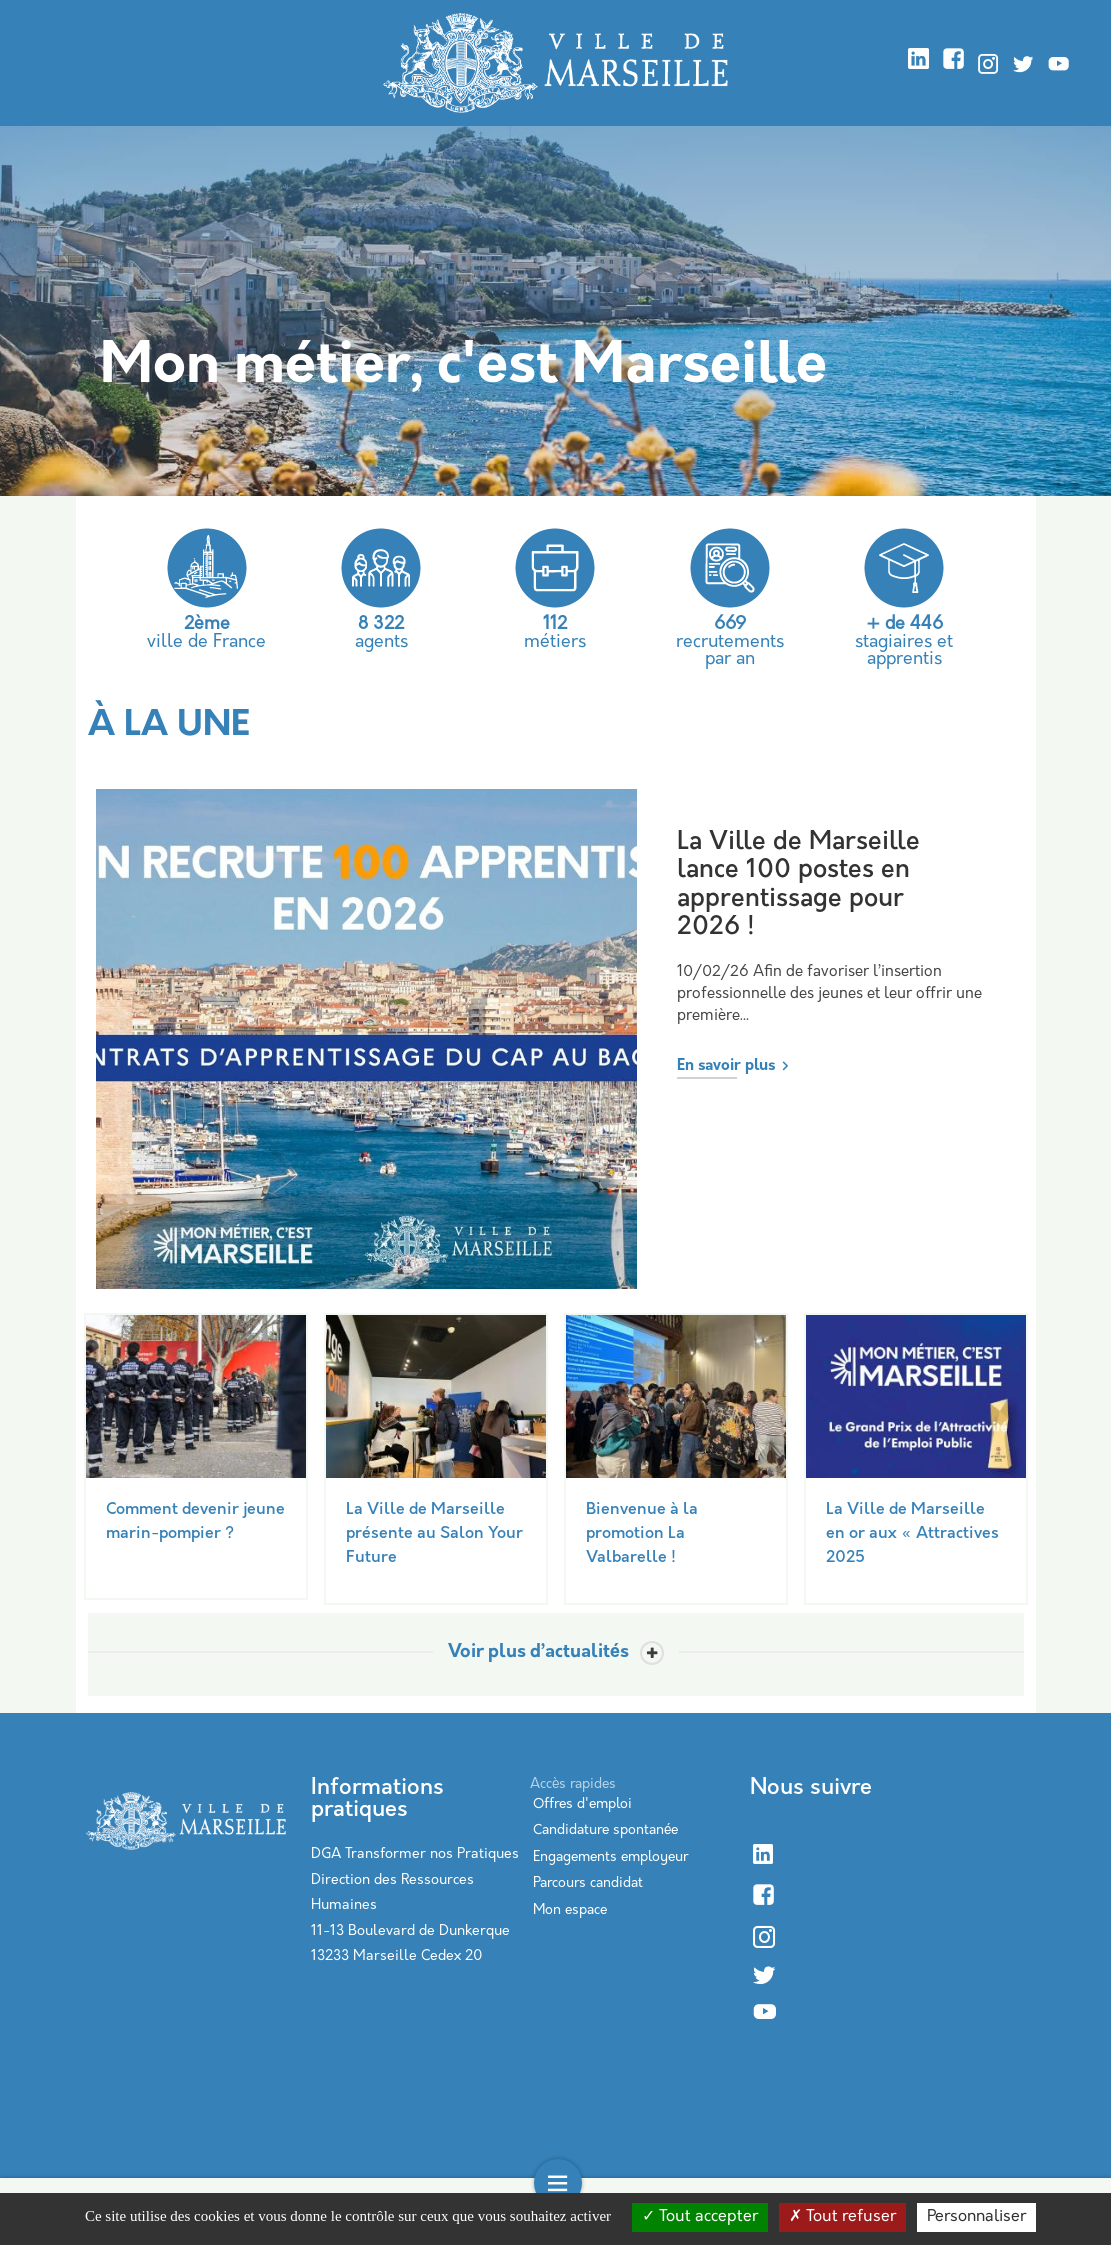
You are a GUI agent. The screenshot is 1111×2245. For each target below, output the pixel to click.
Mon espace (570, 1910)
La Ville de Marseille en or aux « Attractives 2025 (912, 1534)
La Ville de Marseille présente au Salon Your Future (434, 1534)
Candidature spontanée (605, 1830)
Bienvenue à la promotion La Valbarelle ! (642, 1534)
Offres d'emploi (582, 1804)
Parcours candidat (588, 1883)
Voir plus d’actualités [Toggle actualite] (538, 1653)
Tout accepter (700, 2217)
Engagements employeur (610, 1857)
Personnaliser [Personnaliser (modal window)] (976, 2217)
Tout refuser (842, 2217)
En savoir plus (726, 1066)
